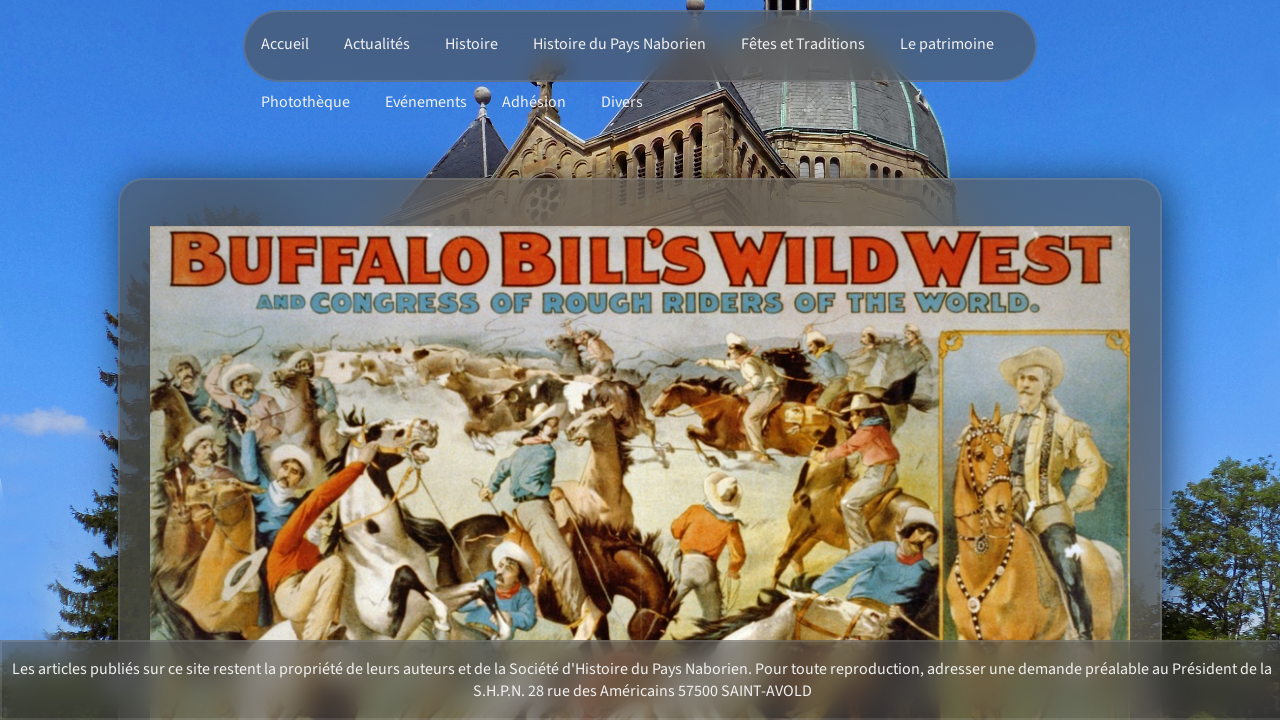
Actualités (377, 44)
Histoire (471, 44)
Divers (622, 102)
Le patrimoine (947, 44)
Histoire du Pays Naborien (619, 44)
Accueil (285, 44)
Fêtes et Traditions (803, 44)
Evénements (426, 102)
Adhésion (534, 102)
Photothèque (305, 102)
